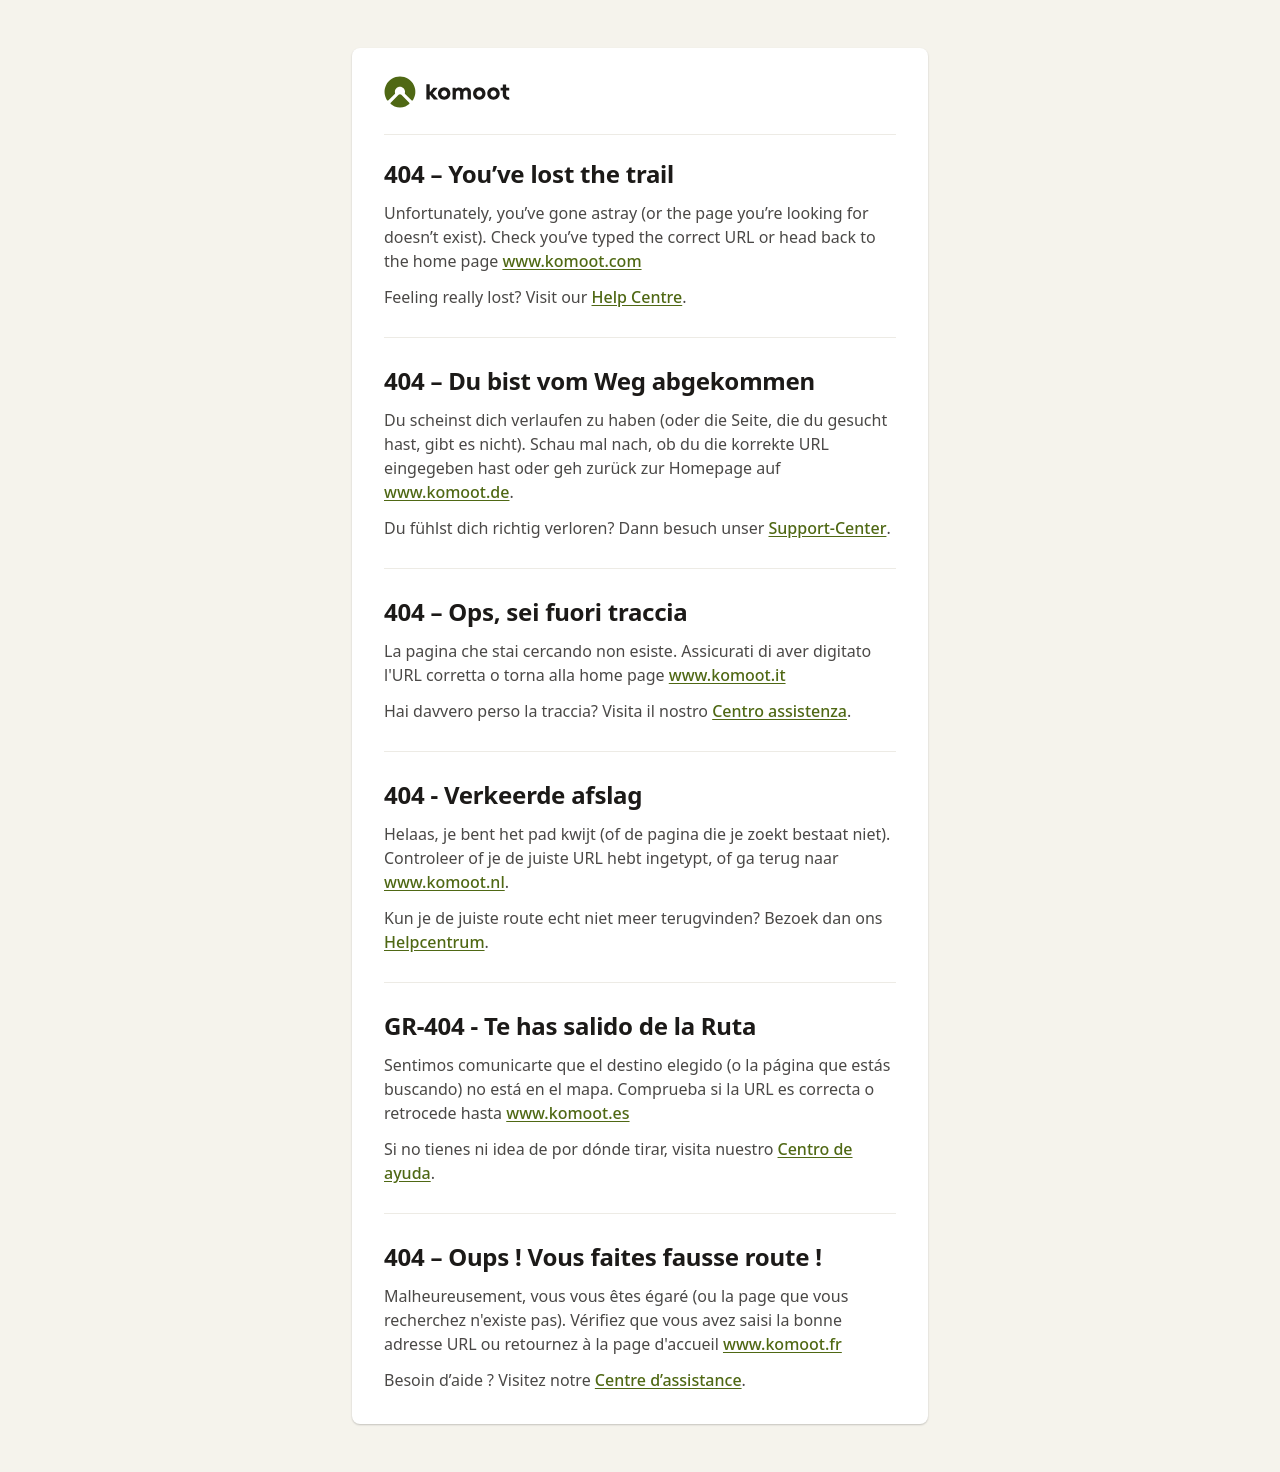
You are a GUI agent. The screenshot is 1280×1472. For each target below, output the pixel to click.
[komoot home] (447, 92)
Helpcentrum (434, 942)
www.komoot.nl (444, 882)
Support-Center (827, 528)
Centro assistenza (779, 711)
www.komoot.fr (782, 1344)
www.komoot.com (571, 261)
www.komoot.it (727, 675)
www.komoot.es (567, 1113)
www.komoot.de (446, 492)
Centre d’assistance (668, 1380)
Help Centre (637, 297)
